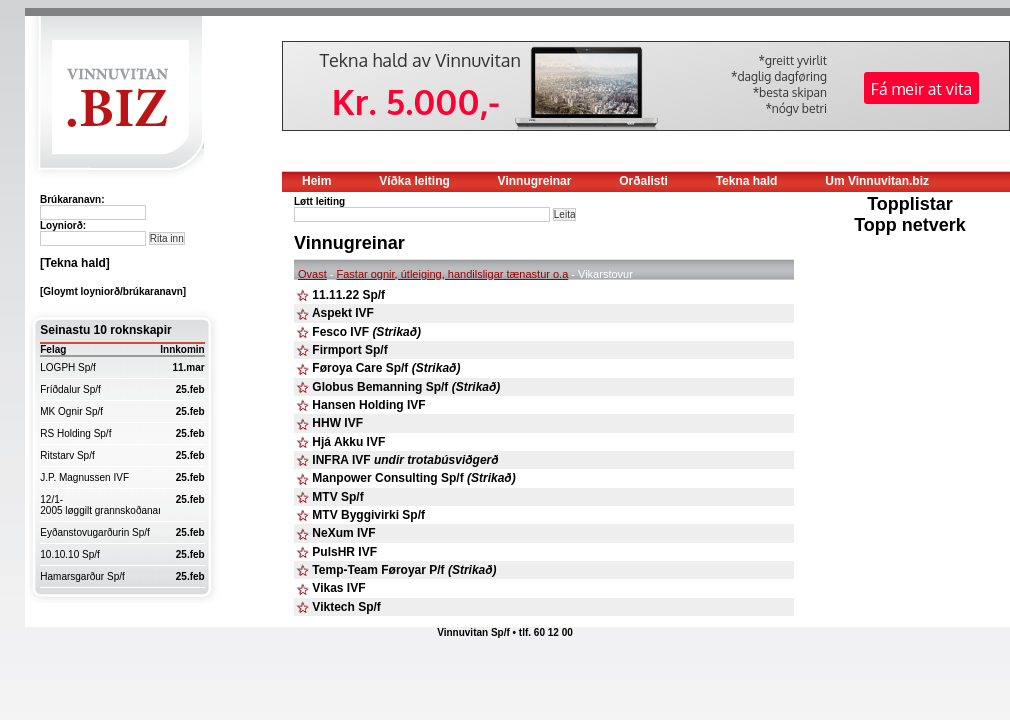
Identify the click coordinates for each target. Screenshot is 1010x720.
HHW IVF (337, 423)
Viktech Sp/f (346, 607)
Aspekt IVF (343, 313)
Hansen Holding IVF (368, 405)
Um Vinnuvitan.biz (877, 181)
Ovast (312, 274)
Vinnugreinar (535, 181)
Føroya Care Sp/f (386, 368)
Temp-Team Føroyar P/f (404, 570)
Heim (316, 181)
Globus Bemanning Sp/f (406, 387)
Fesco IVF (366, 332)
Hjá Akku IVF (348, 442)
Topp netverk (910, 225)
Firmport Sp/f (349, 350)
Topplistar (910, 204)
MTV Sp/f (337, 497)
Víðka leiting (414, 181)
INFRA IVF (405, 460)
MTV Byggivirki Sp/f (368, 515)
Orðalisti (643, 181)
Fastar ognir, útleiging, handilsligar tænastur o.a (453, 274)
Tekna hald (747, 181)
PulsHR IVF (344, 552)
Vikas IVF (338, 588)
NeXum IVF (343, 533)
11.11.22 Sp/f (348, 295)
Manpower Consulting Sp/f (413, 478)
